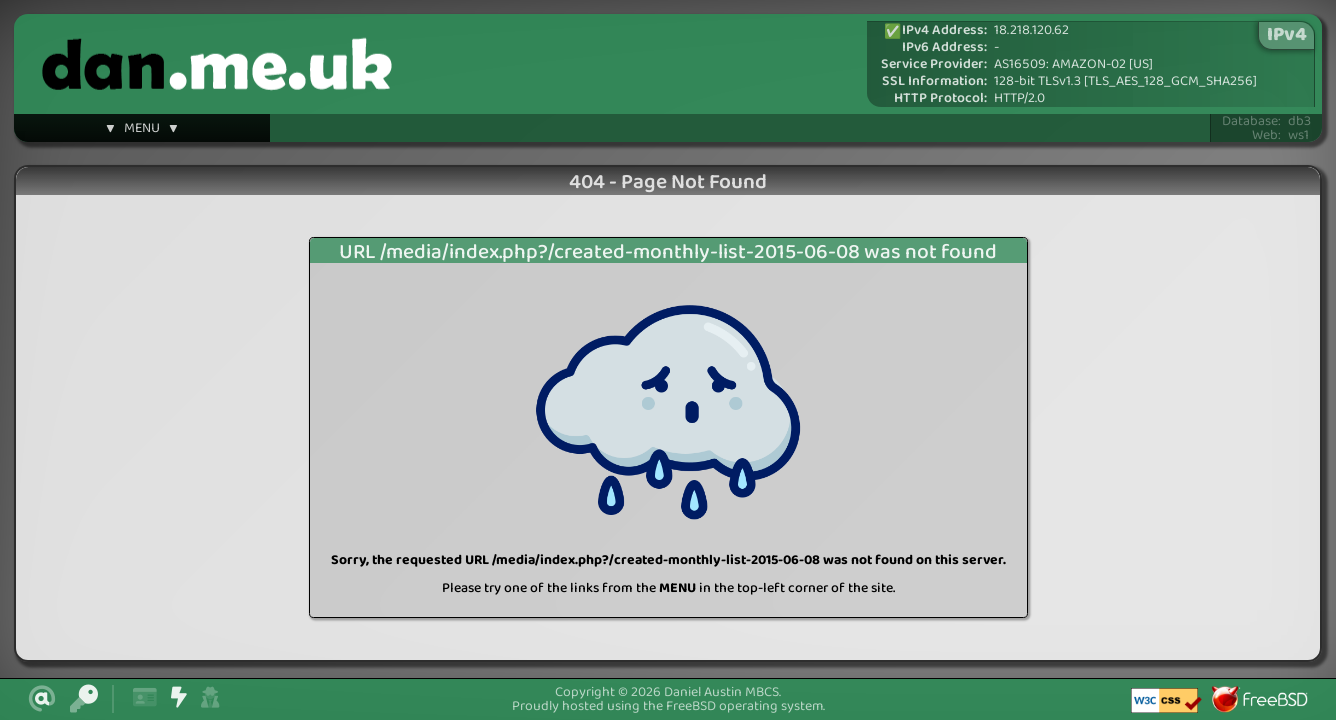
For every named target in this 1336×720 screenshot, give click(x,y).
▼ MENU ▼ (142, 131)
